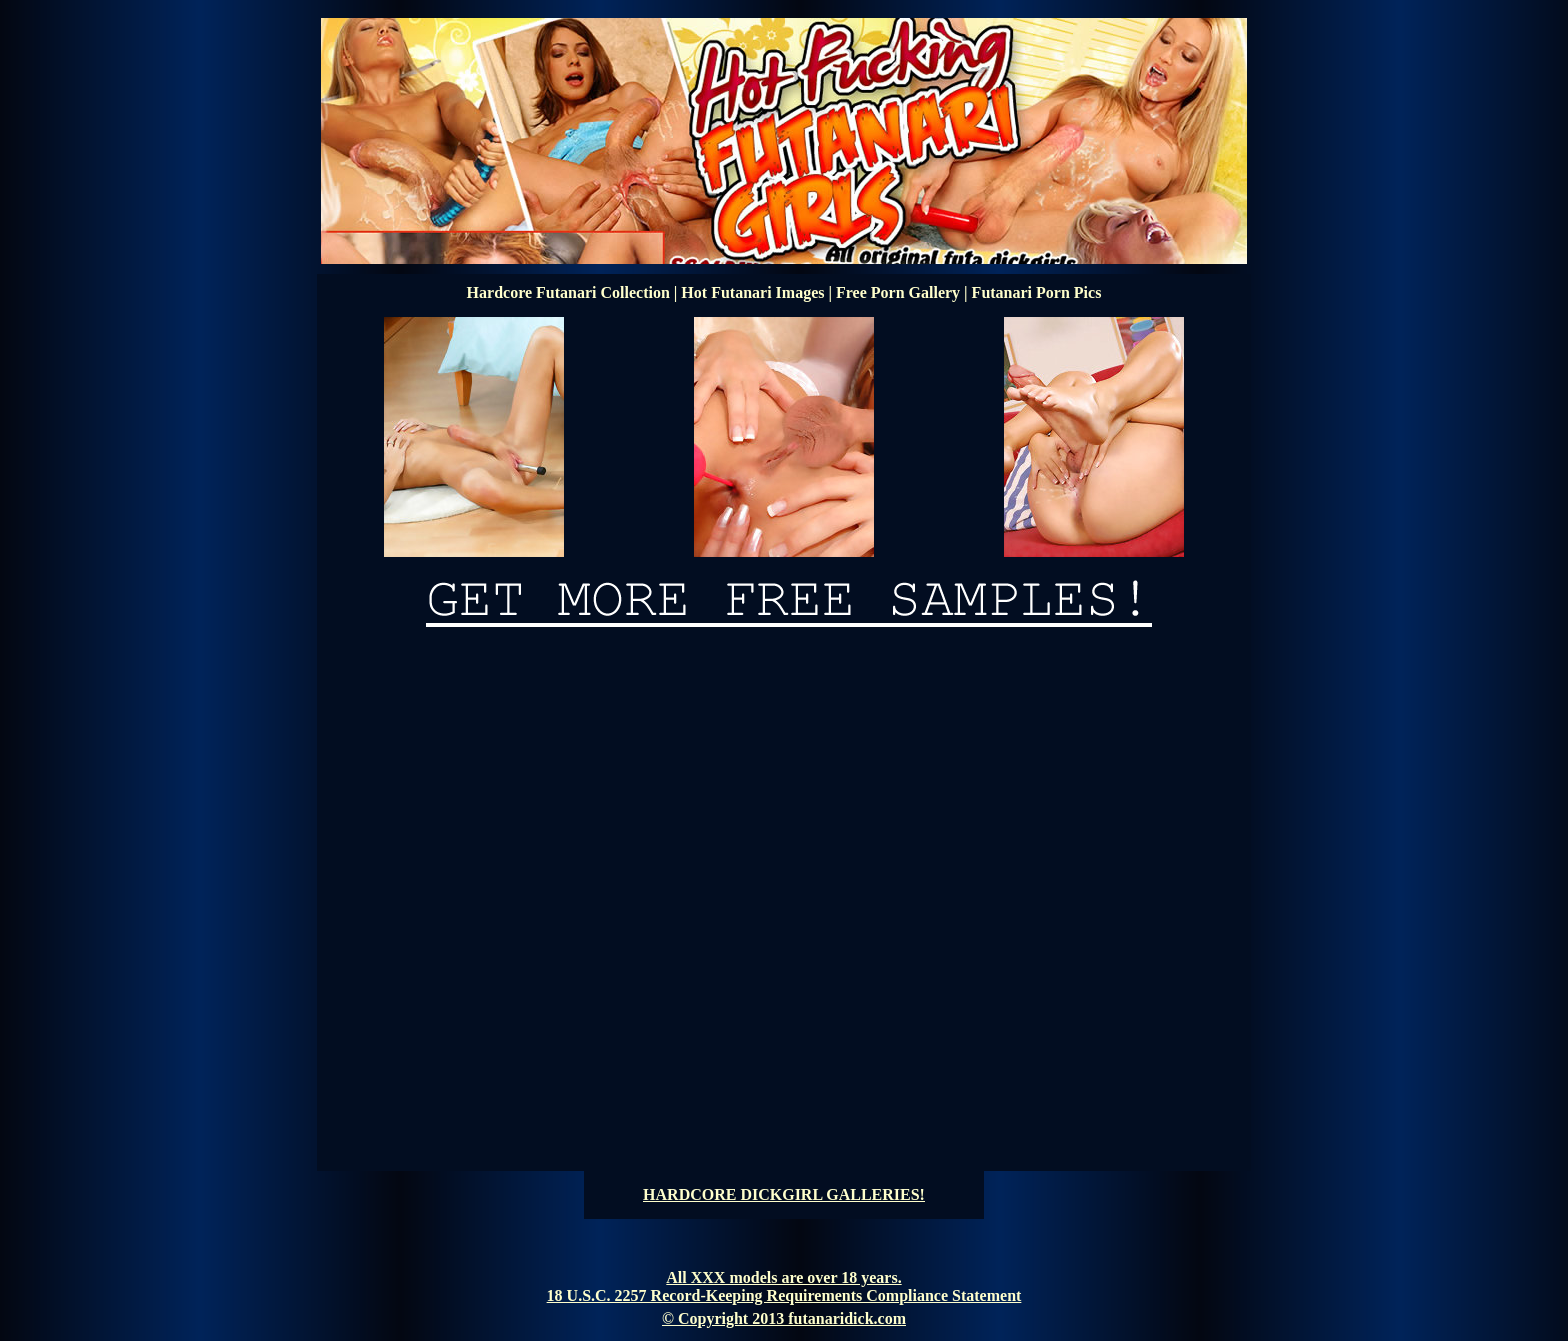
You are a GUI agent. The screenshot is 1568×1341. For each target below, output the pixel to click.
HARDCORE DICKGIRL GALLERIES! (784, 1194)
